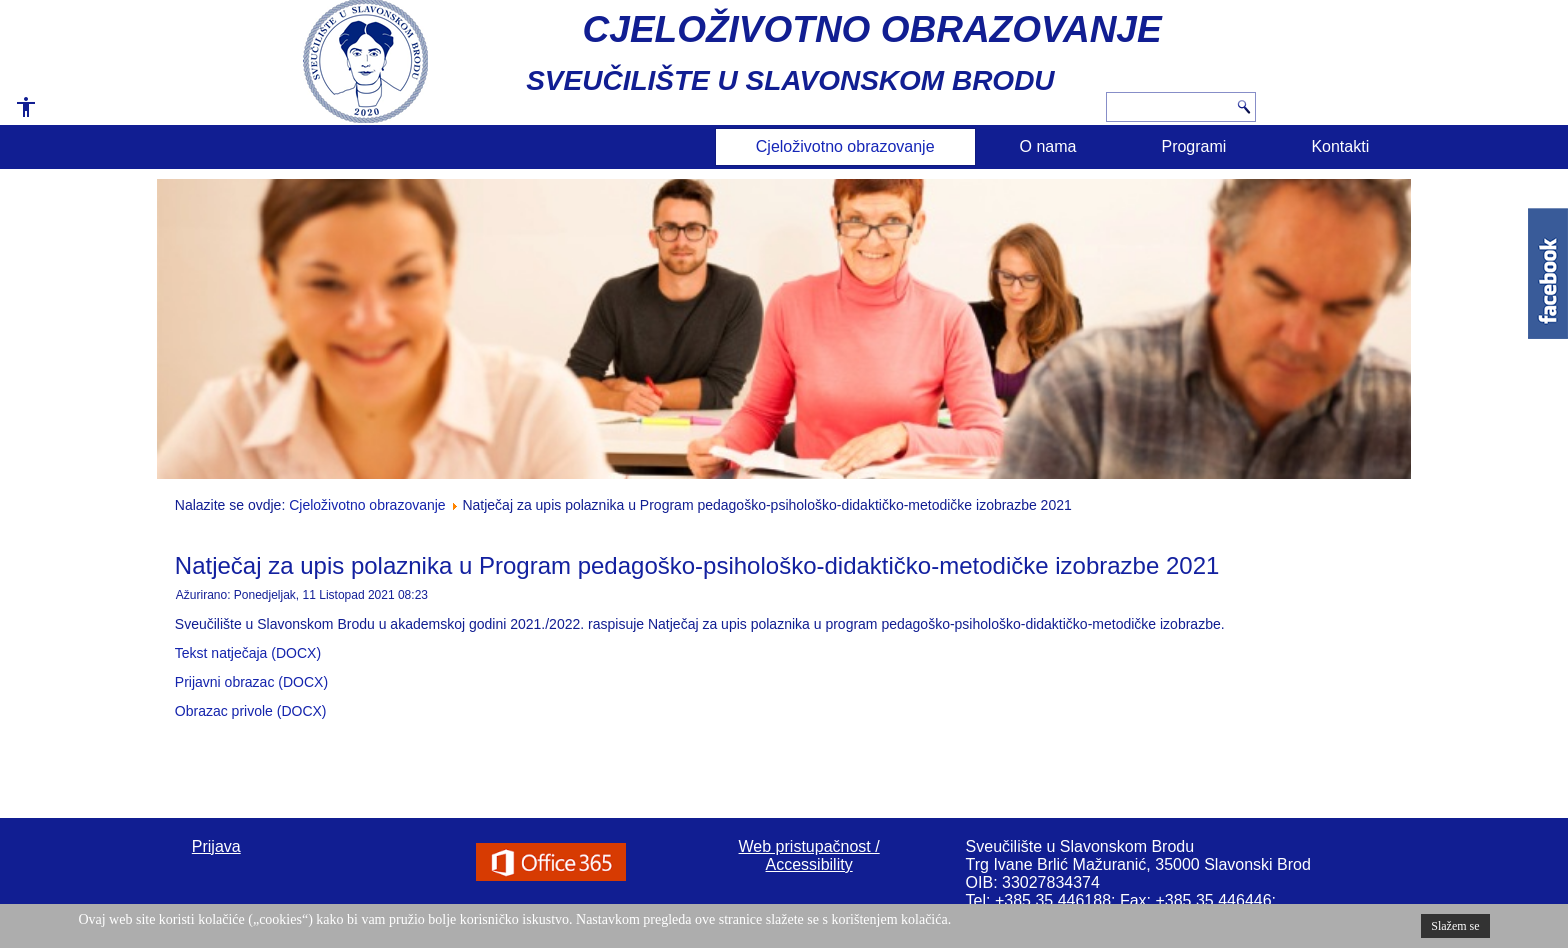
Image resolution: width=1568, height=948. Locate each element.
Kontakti (1340, 146)
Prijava (216, 846)
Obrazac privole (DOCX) (251, 711)
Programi (1193, 146)
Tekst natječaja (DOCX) (248, 653)
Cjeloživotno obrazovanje (845, 146)
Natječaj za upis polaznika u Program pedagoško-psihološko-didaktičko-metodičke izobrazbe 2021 (697, 565)
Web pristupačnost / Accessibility (809, 855)
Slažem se (1455, 926)
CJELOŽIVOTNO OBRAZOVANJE (872, 29)
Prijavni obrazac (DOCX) (251, 682)
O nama (1048, 146)
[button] (19, 114)
